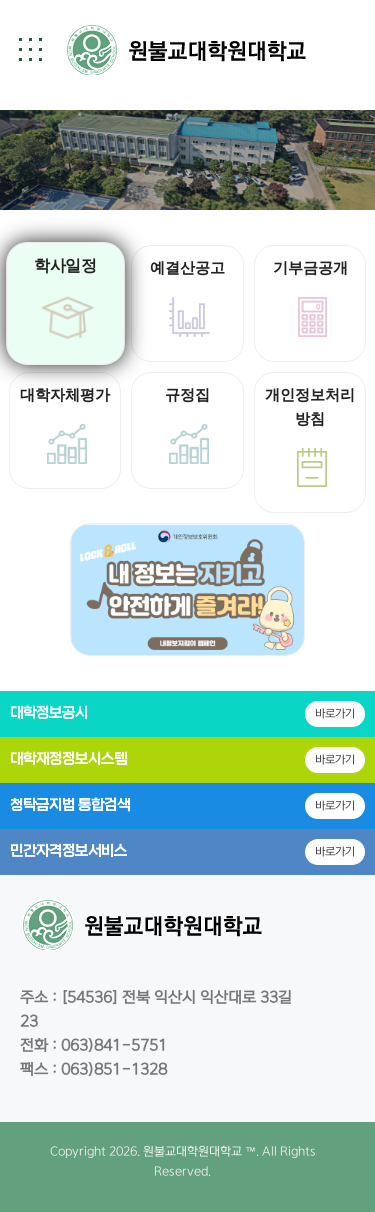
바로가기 (335, 713)
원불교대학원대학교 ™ (199, 1151)
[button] (30, 49)
